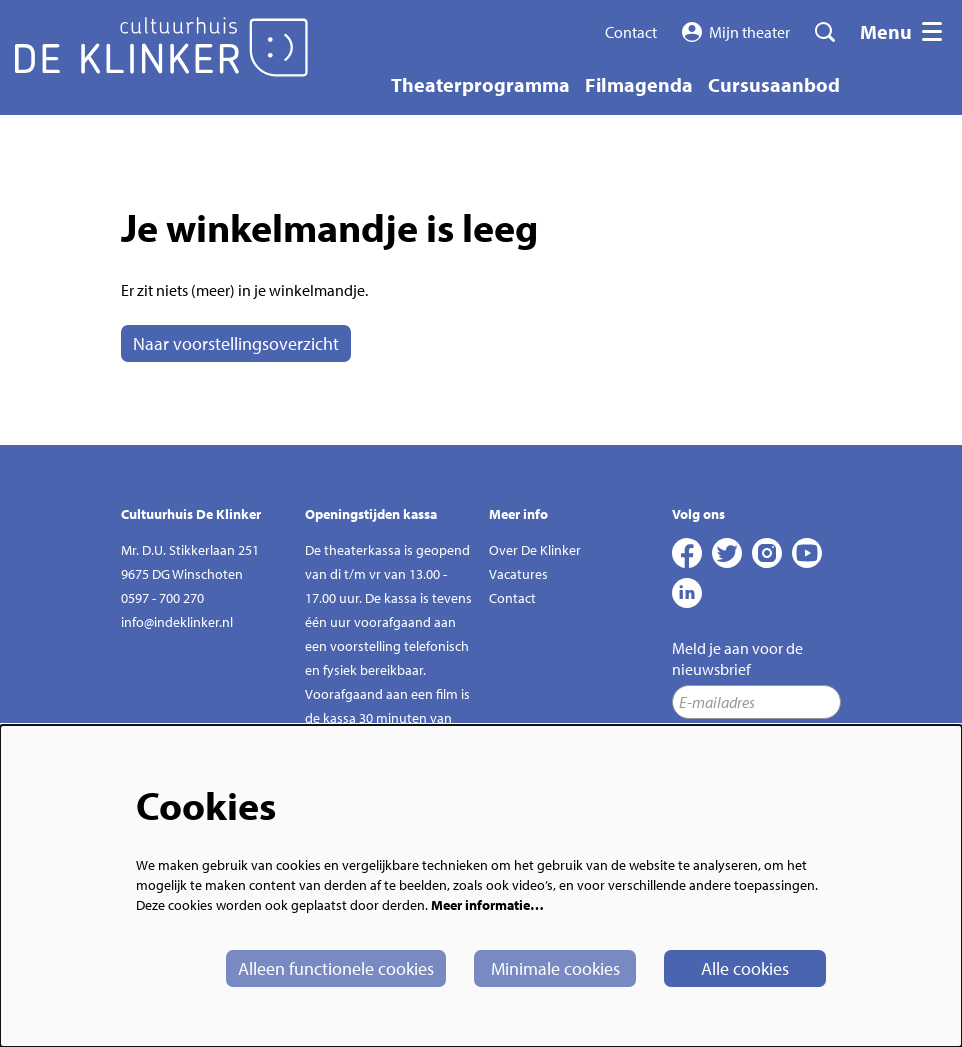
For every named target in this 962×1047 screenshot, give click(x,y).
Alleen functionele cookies (336, 968)
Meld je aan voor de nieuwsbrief (737, 658)
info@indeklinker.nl (177, 622)
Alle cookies (745, 968)
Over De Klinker (535, 550)
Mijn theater (736, 32)
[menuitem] (480, 84)
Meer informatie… (487, 905)
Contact (631, 32)
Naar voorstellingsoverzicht (236, 343)
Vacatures (518, 574)
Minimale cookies (555, 968)
